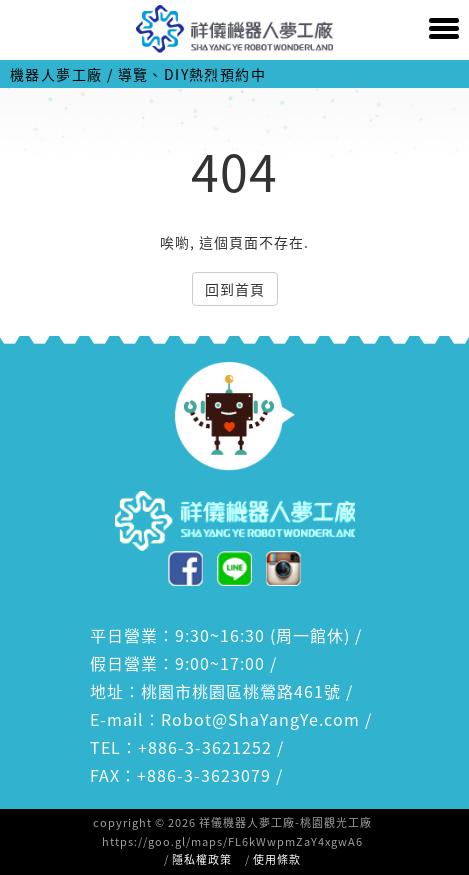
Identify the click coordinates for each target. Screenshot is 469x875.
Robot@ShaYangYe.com (260, 719)
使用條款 (277, 859)
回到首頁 (235, 289)
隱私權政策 (202, 859)
